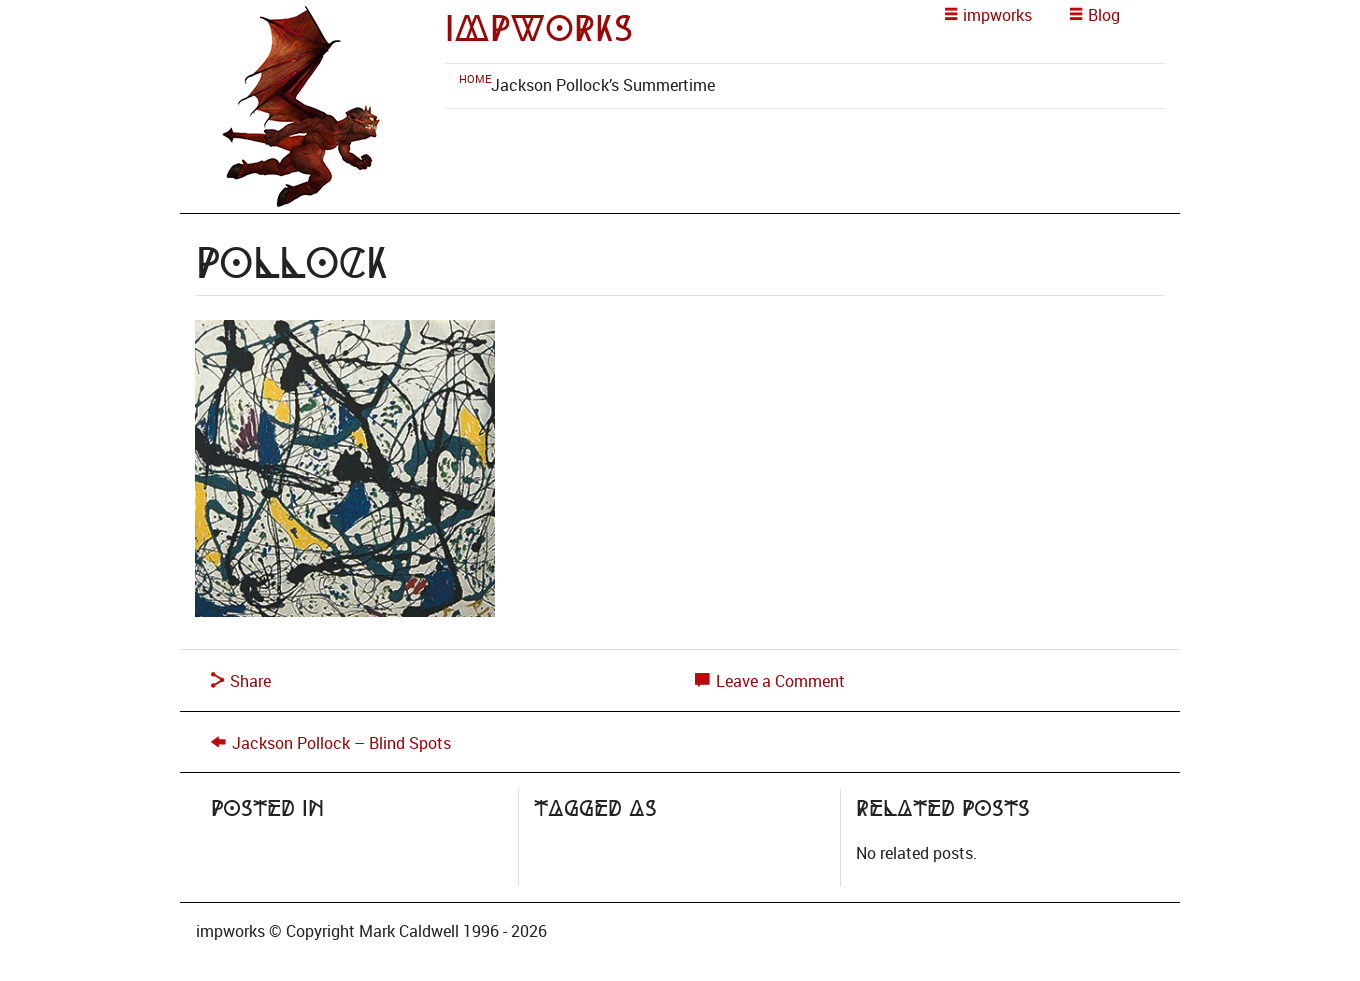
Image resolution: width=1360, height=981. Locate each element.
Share (241, 681)
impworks (539, 28)
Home (475, 78)
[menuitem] (475, 78)
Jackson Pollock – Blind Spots (341, 743)
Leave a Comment (770, 681)
